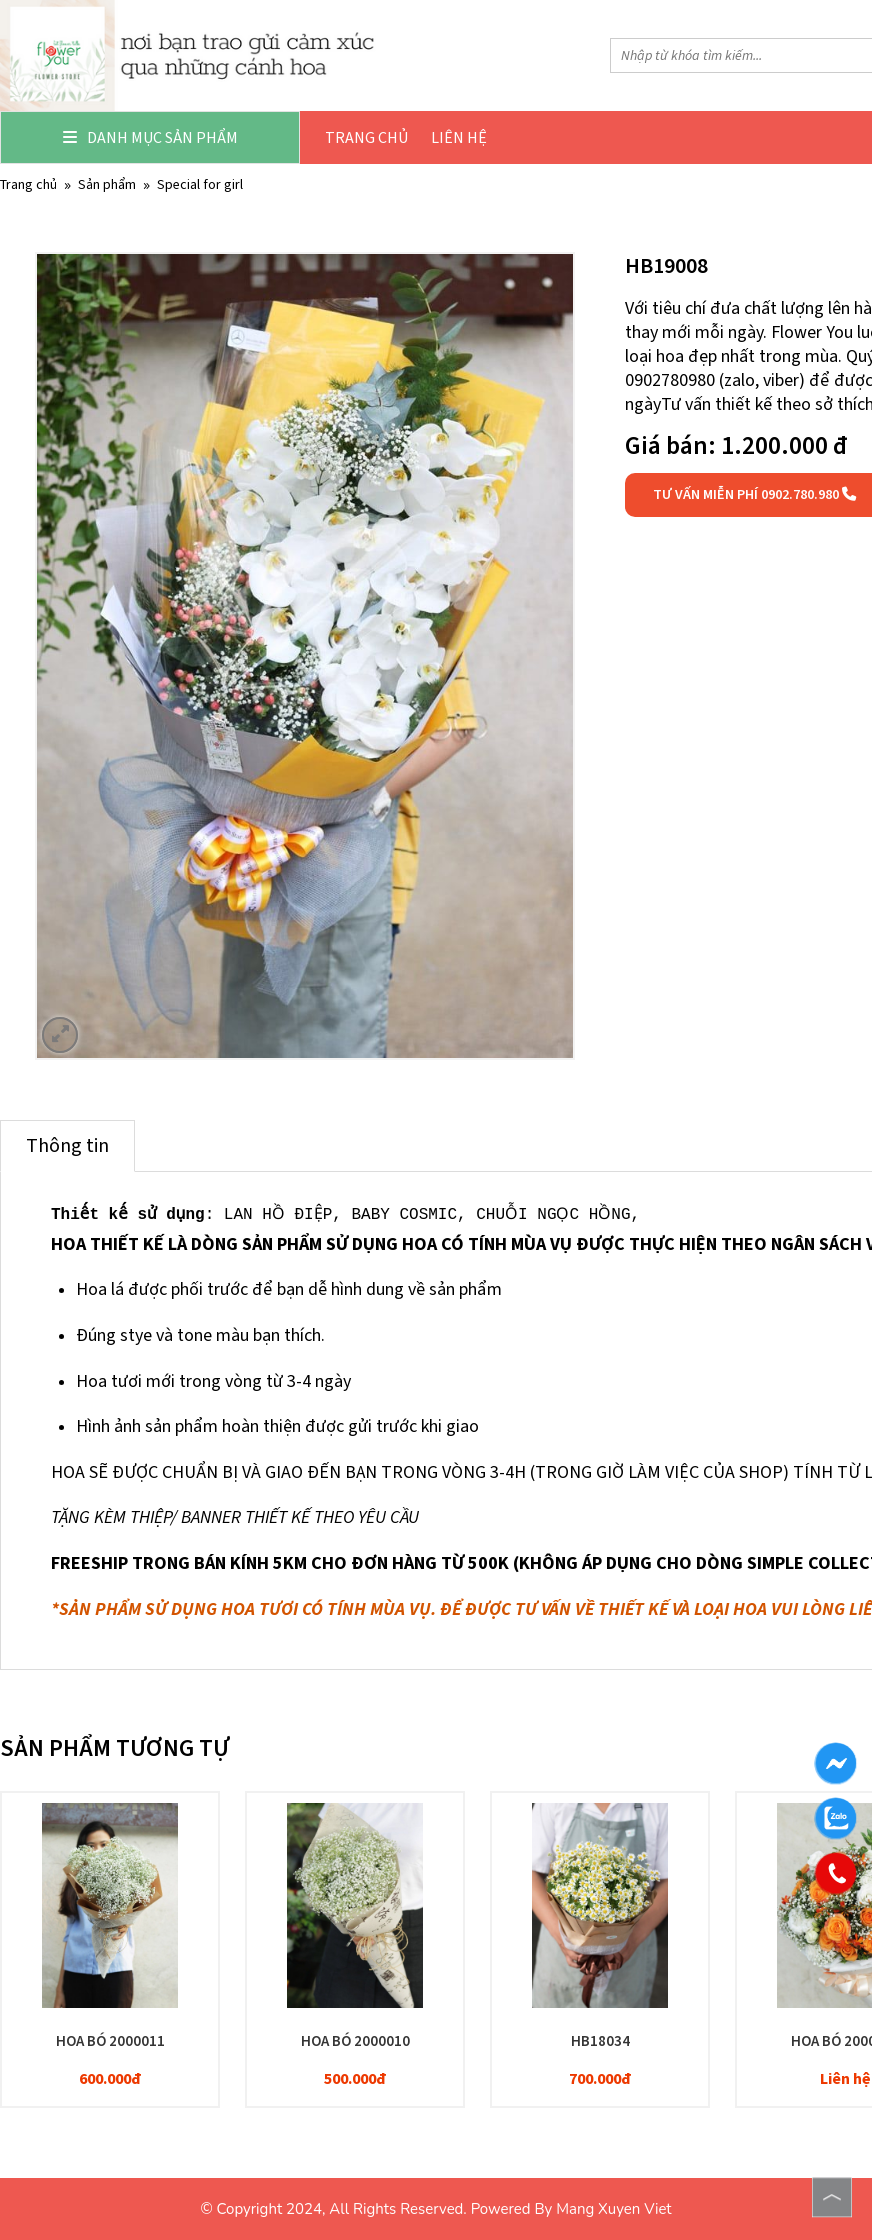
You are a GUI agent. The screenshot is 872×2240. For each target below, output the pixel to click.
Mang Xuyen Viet (613, 2209)
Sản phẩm (107, 184)
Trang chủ (366, 137)
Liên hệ (459, 137)
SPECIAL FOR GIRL (200, 184)
